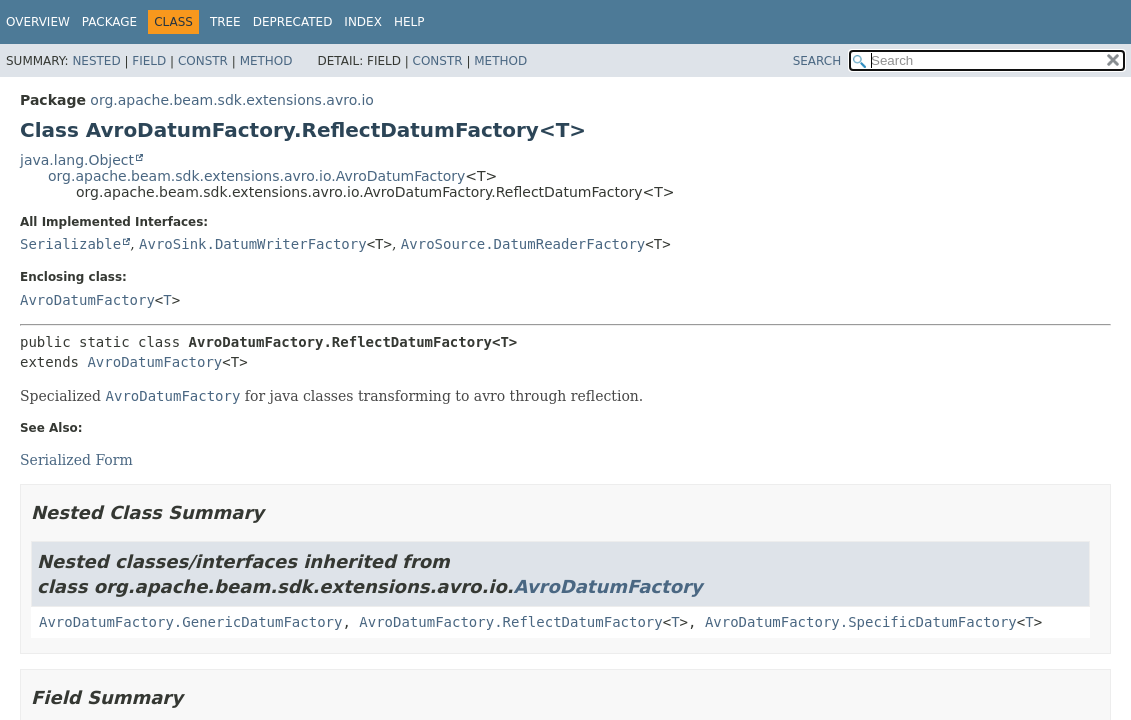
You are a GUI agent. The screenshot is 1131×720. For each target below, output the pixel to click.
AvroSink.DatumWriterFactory (253, 244)
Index (363, 22)
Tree (225, 22)
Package (109, 22)
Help (409, 22)
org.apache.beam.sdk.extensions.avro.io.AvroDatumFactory (256, 176)
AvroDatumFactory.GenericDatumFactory (190, 622)
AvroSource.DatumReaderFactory (523, 244)
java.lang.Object (77, 160)
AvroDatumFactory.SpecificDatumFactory (861, 622)
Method (266, 61)
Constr (203, 61)
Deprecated (293, 22)
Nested (96, 61)
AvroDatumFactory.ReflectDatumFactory (510, 622)
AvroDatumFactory (87, 300)
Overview (38, 22)
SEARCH (817, 61)
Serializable (70, 244)
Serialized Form (76, 460)
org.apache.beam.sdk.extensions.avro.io (232, 100)
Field (149, 61)
